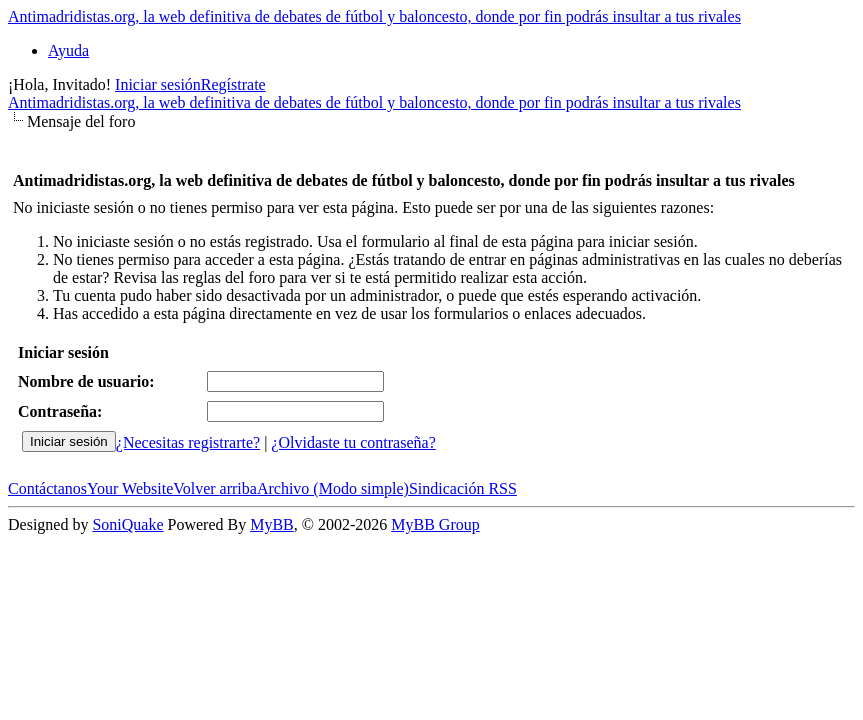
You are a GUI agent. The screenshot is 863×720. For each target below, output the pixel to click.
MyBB (272, 524)
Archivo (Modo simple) (333, 488)
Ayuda (68, 50)
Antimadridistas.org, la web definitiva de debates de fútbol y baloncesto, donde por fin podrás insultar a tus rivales (374, 16)
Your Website (130, 488)
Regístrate (233, 84)
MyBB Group (435, 524)
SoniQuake (127, 524)
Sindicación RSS (463, 488)
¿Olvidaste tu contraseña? (353, 442)
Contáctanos (47, 488)
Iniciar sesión (158, 84)
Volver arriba (215, 488)
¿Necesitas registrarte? (188, 442)
